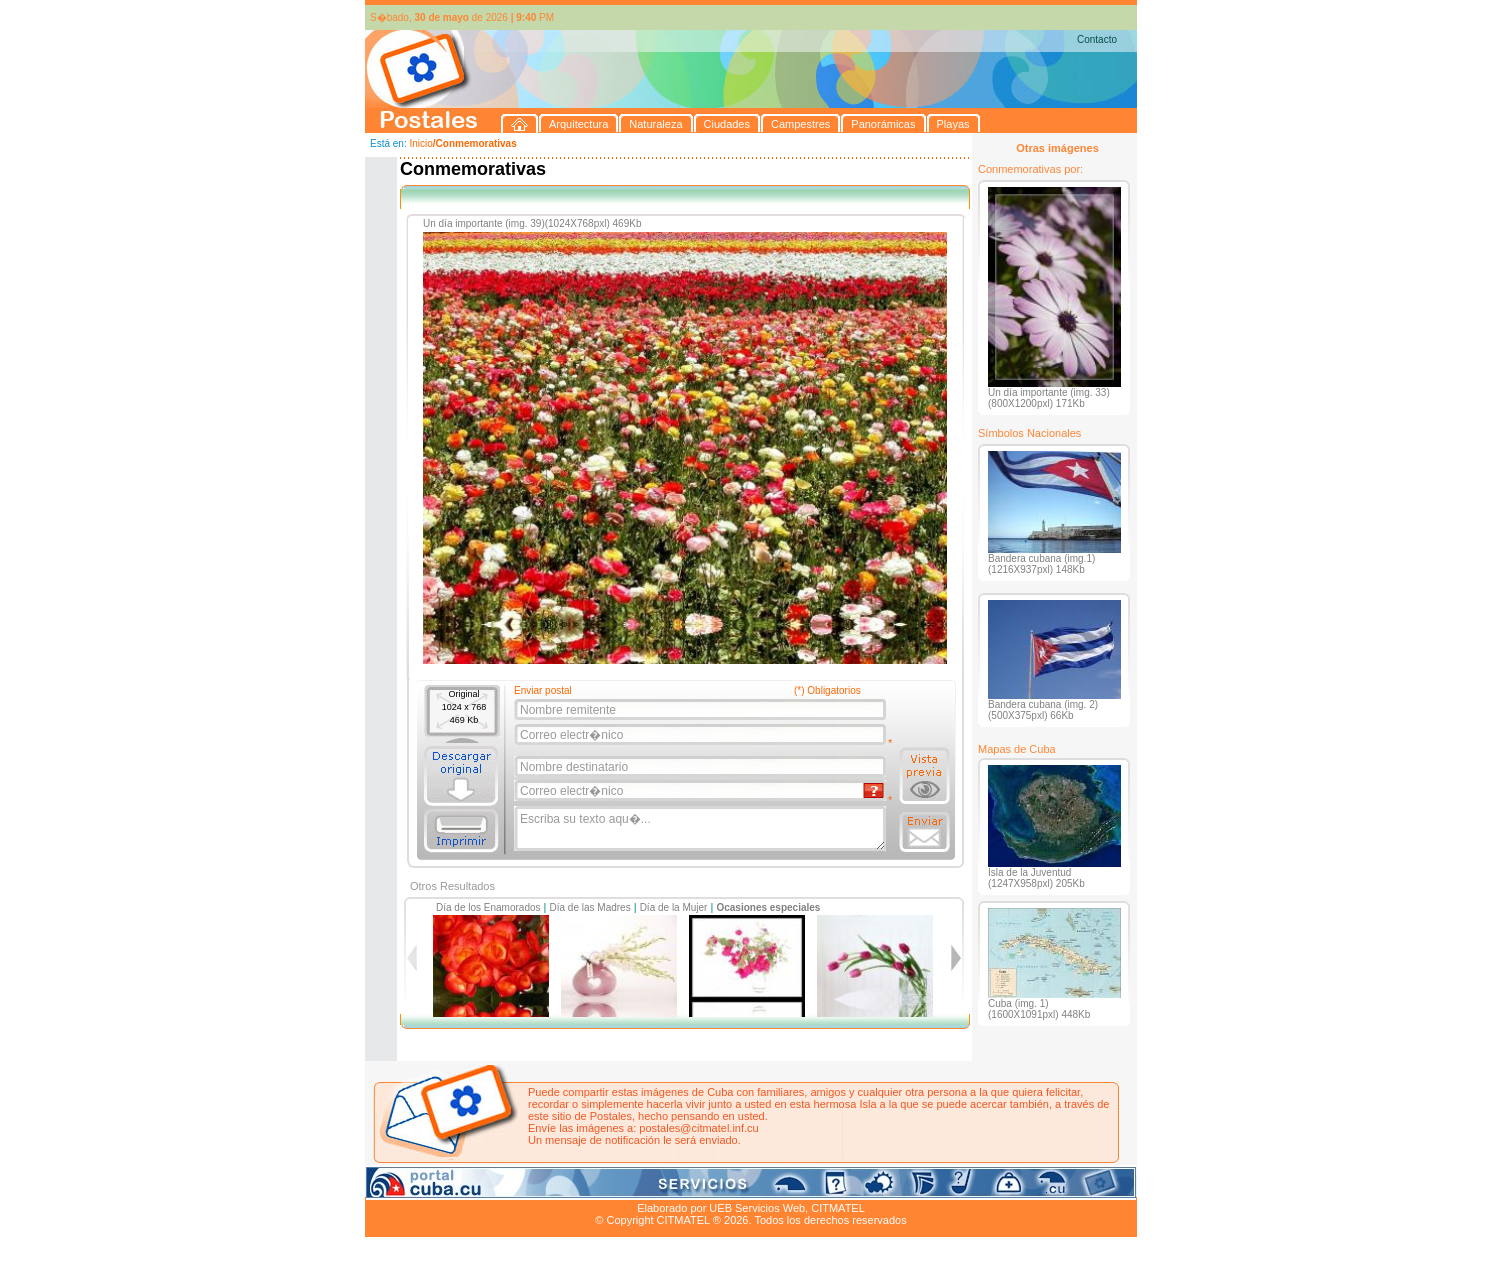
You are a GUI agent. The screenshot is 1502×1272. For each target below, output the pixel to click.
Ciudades (553, 1185)
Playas (743, 1185)
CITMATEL (838, 1208)
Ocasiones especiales (768, 907)
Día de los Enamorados (488, 907)
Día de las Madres (590, 907)
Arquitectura (428, 1185)
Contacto (1097, 39)
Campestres (614, 1185)
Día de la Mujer (674, 907)
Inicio (420, 143)
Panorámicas (686, 1185)
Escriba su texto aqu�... (701, 829)
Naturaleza (494, 1185)
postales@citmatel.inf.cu (698, 1128)
